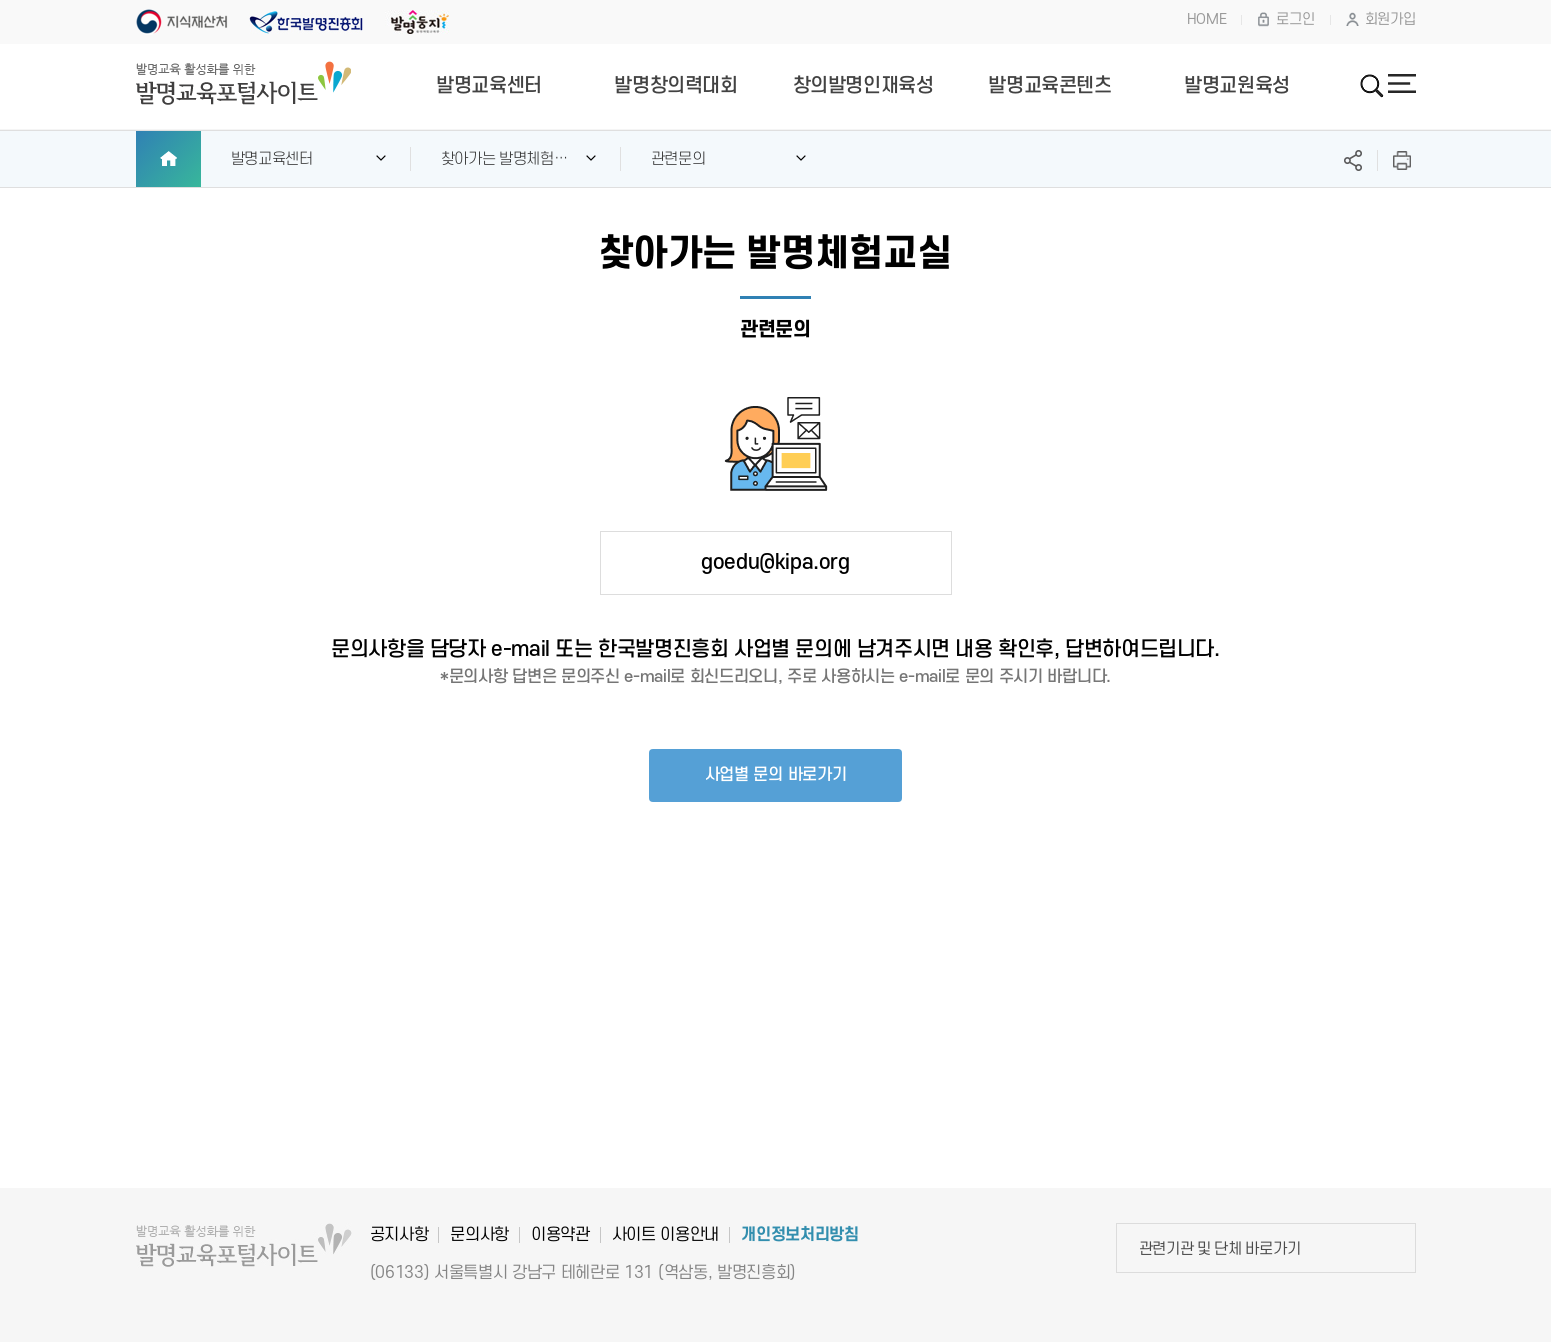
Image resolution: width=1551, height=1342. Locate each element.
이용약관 (560, 1235)
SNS (1353, 160)
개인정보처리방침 (799, 1235)
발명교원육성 (1237, 86)
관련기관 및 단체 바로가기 (1220, 1249)
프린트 (1402, 160)
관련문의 (678, 159)
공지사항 (399, 1235)
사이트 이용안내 (665, 1235)
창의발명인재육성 (863, 86)
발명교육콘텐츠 (1049, 86)
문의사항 (479, 1235)
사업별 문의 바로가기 (775, 775)
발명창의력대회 (675, 86)
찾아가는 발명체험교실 (504, 168)
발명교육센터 (489, 86)
